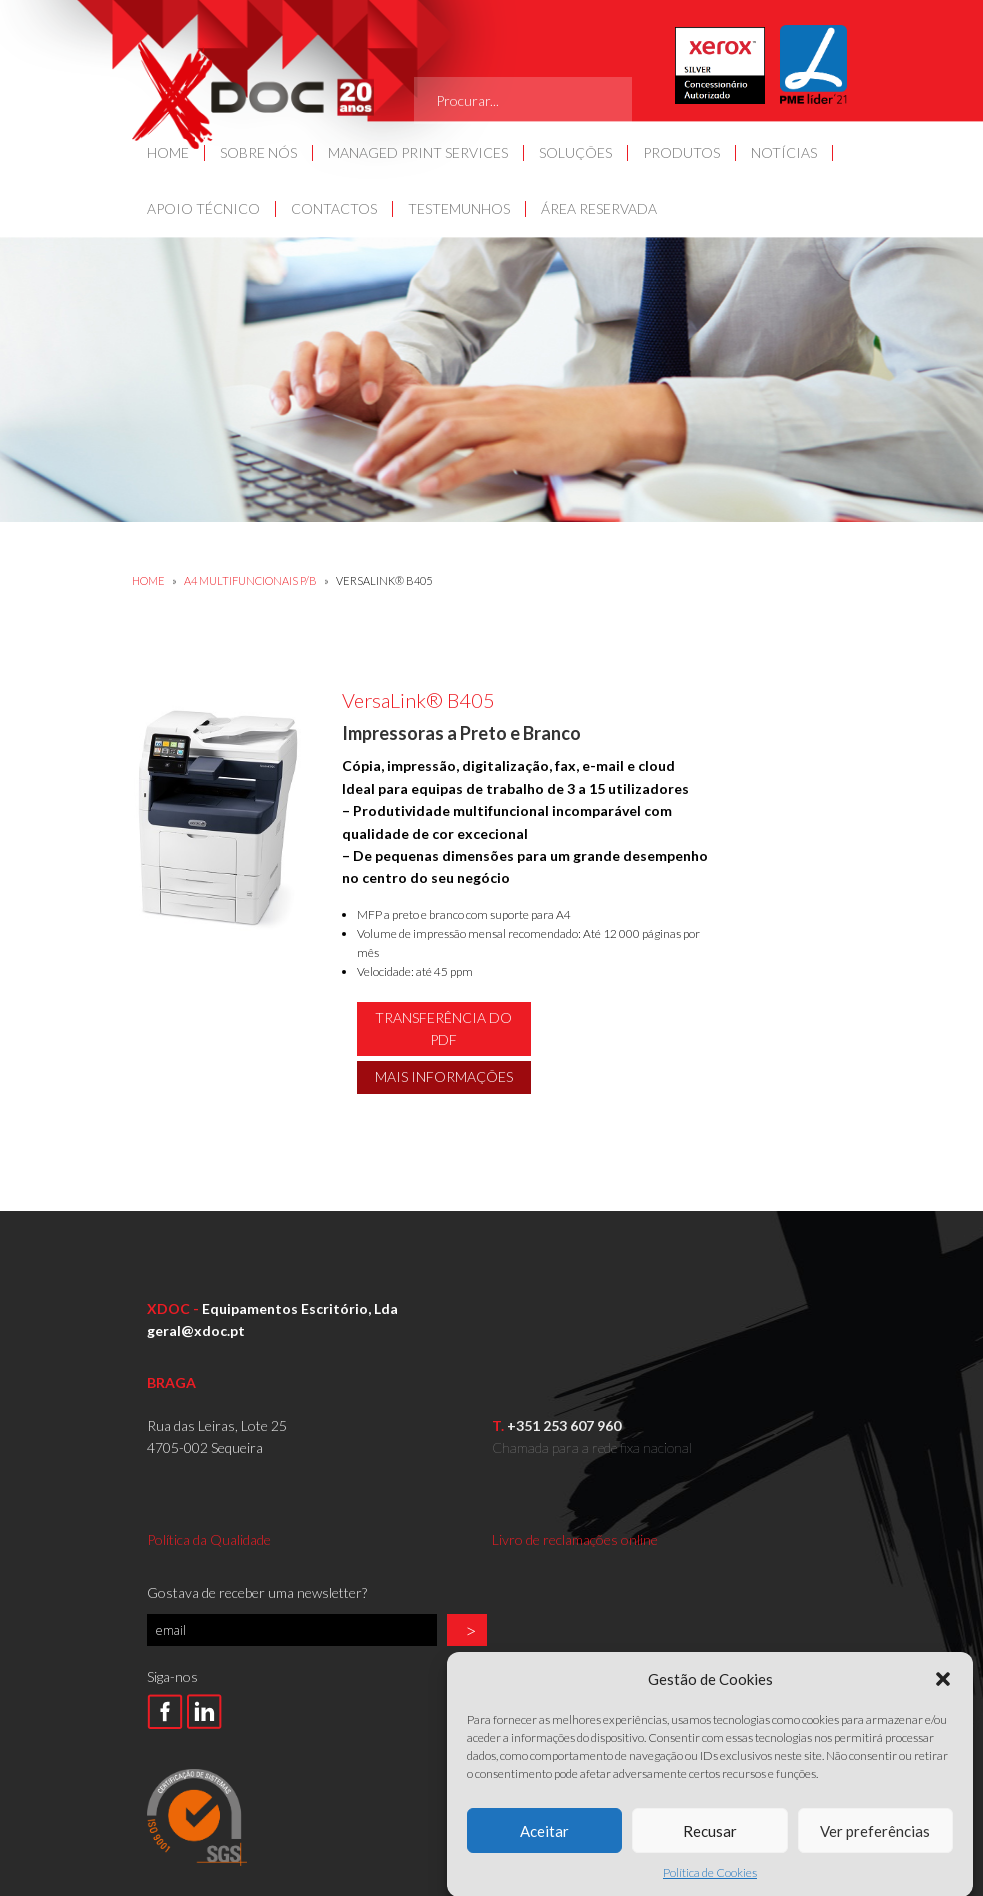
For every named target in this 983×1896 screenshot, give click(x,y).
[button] (943, 1705)
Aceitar (544, 1857)
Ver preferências (875, 1857)
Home (148, 580)
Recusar (710, 1857)
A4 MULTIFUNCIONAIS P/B (251, 580)
